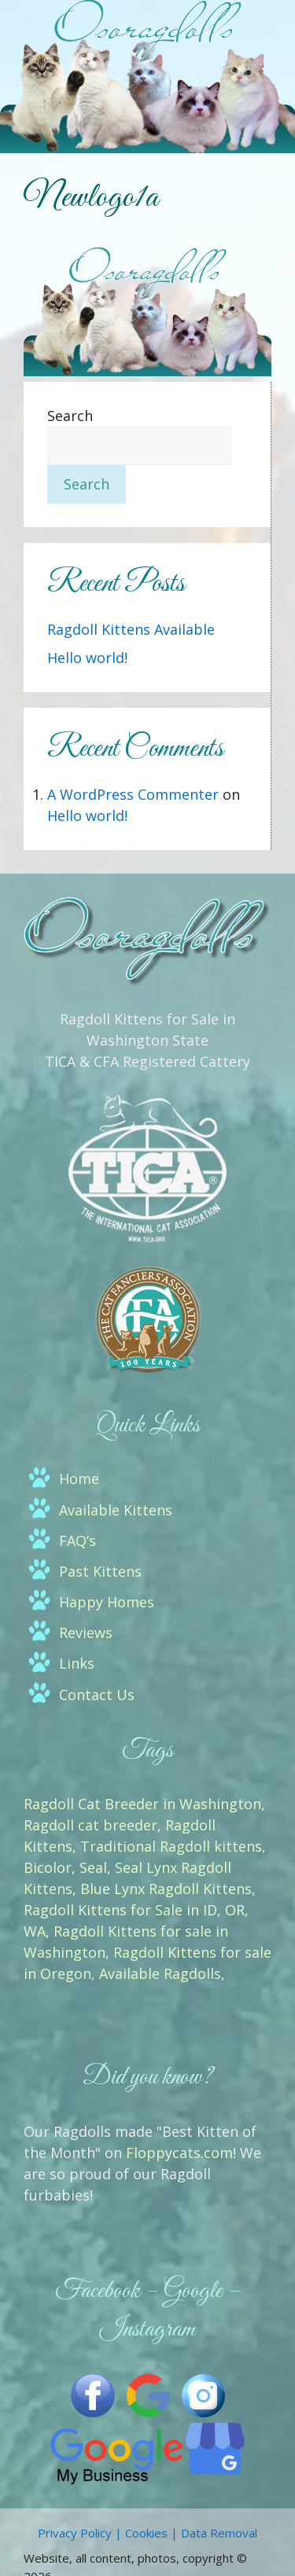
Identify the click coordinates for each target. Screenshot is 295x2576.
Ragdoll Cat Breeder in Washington (142, 1803)
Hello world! (87, 657)
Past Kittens (100, 1571)
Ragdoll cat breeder (90, 1825)
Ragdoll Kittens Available (131, 629)
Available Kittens (115, 1510)
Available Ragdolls (160, 1973)
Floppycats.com (179, 2152)
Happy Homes (106, 1601)
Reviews (85, 1632)
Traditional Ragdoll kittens (171, 1846)
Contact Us (97, 1694)
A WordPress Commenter (133, 794)
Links (76, 1663)
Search (70, 415)
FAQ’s (77, 1540)
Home (79, 1478)
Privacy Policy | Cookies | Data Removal (147, 2533)
